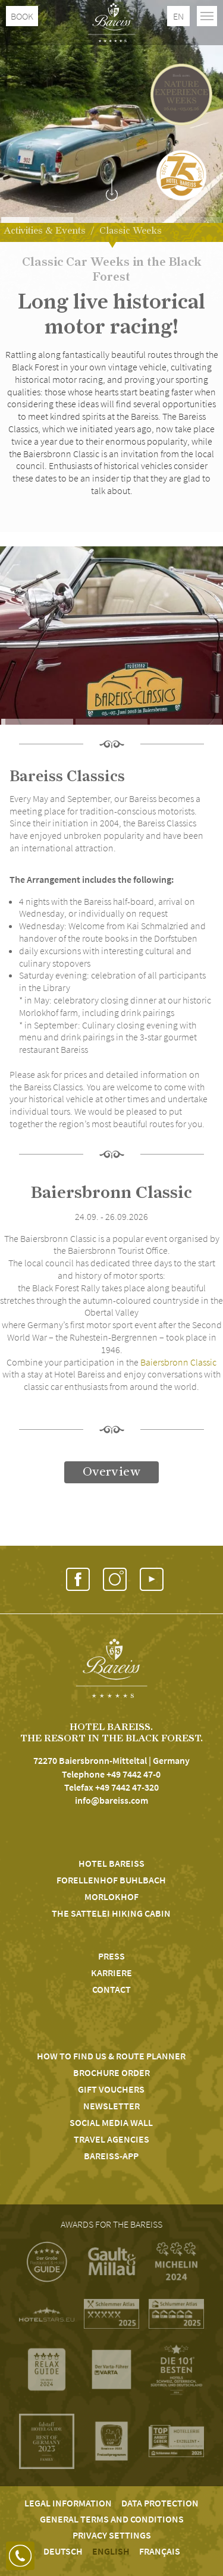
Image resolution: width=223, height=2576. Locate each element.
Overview (111, 1471)
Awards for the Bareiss (111, 2224)
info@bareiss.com (111, 1800)
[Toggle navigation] (207, 16)
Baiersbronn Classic (178, 1362)
